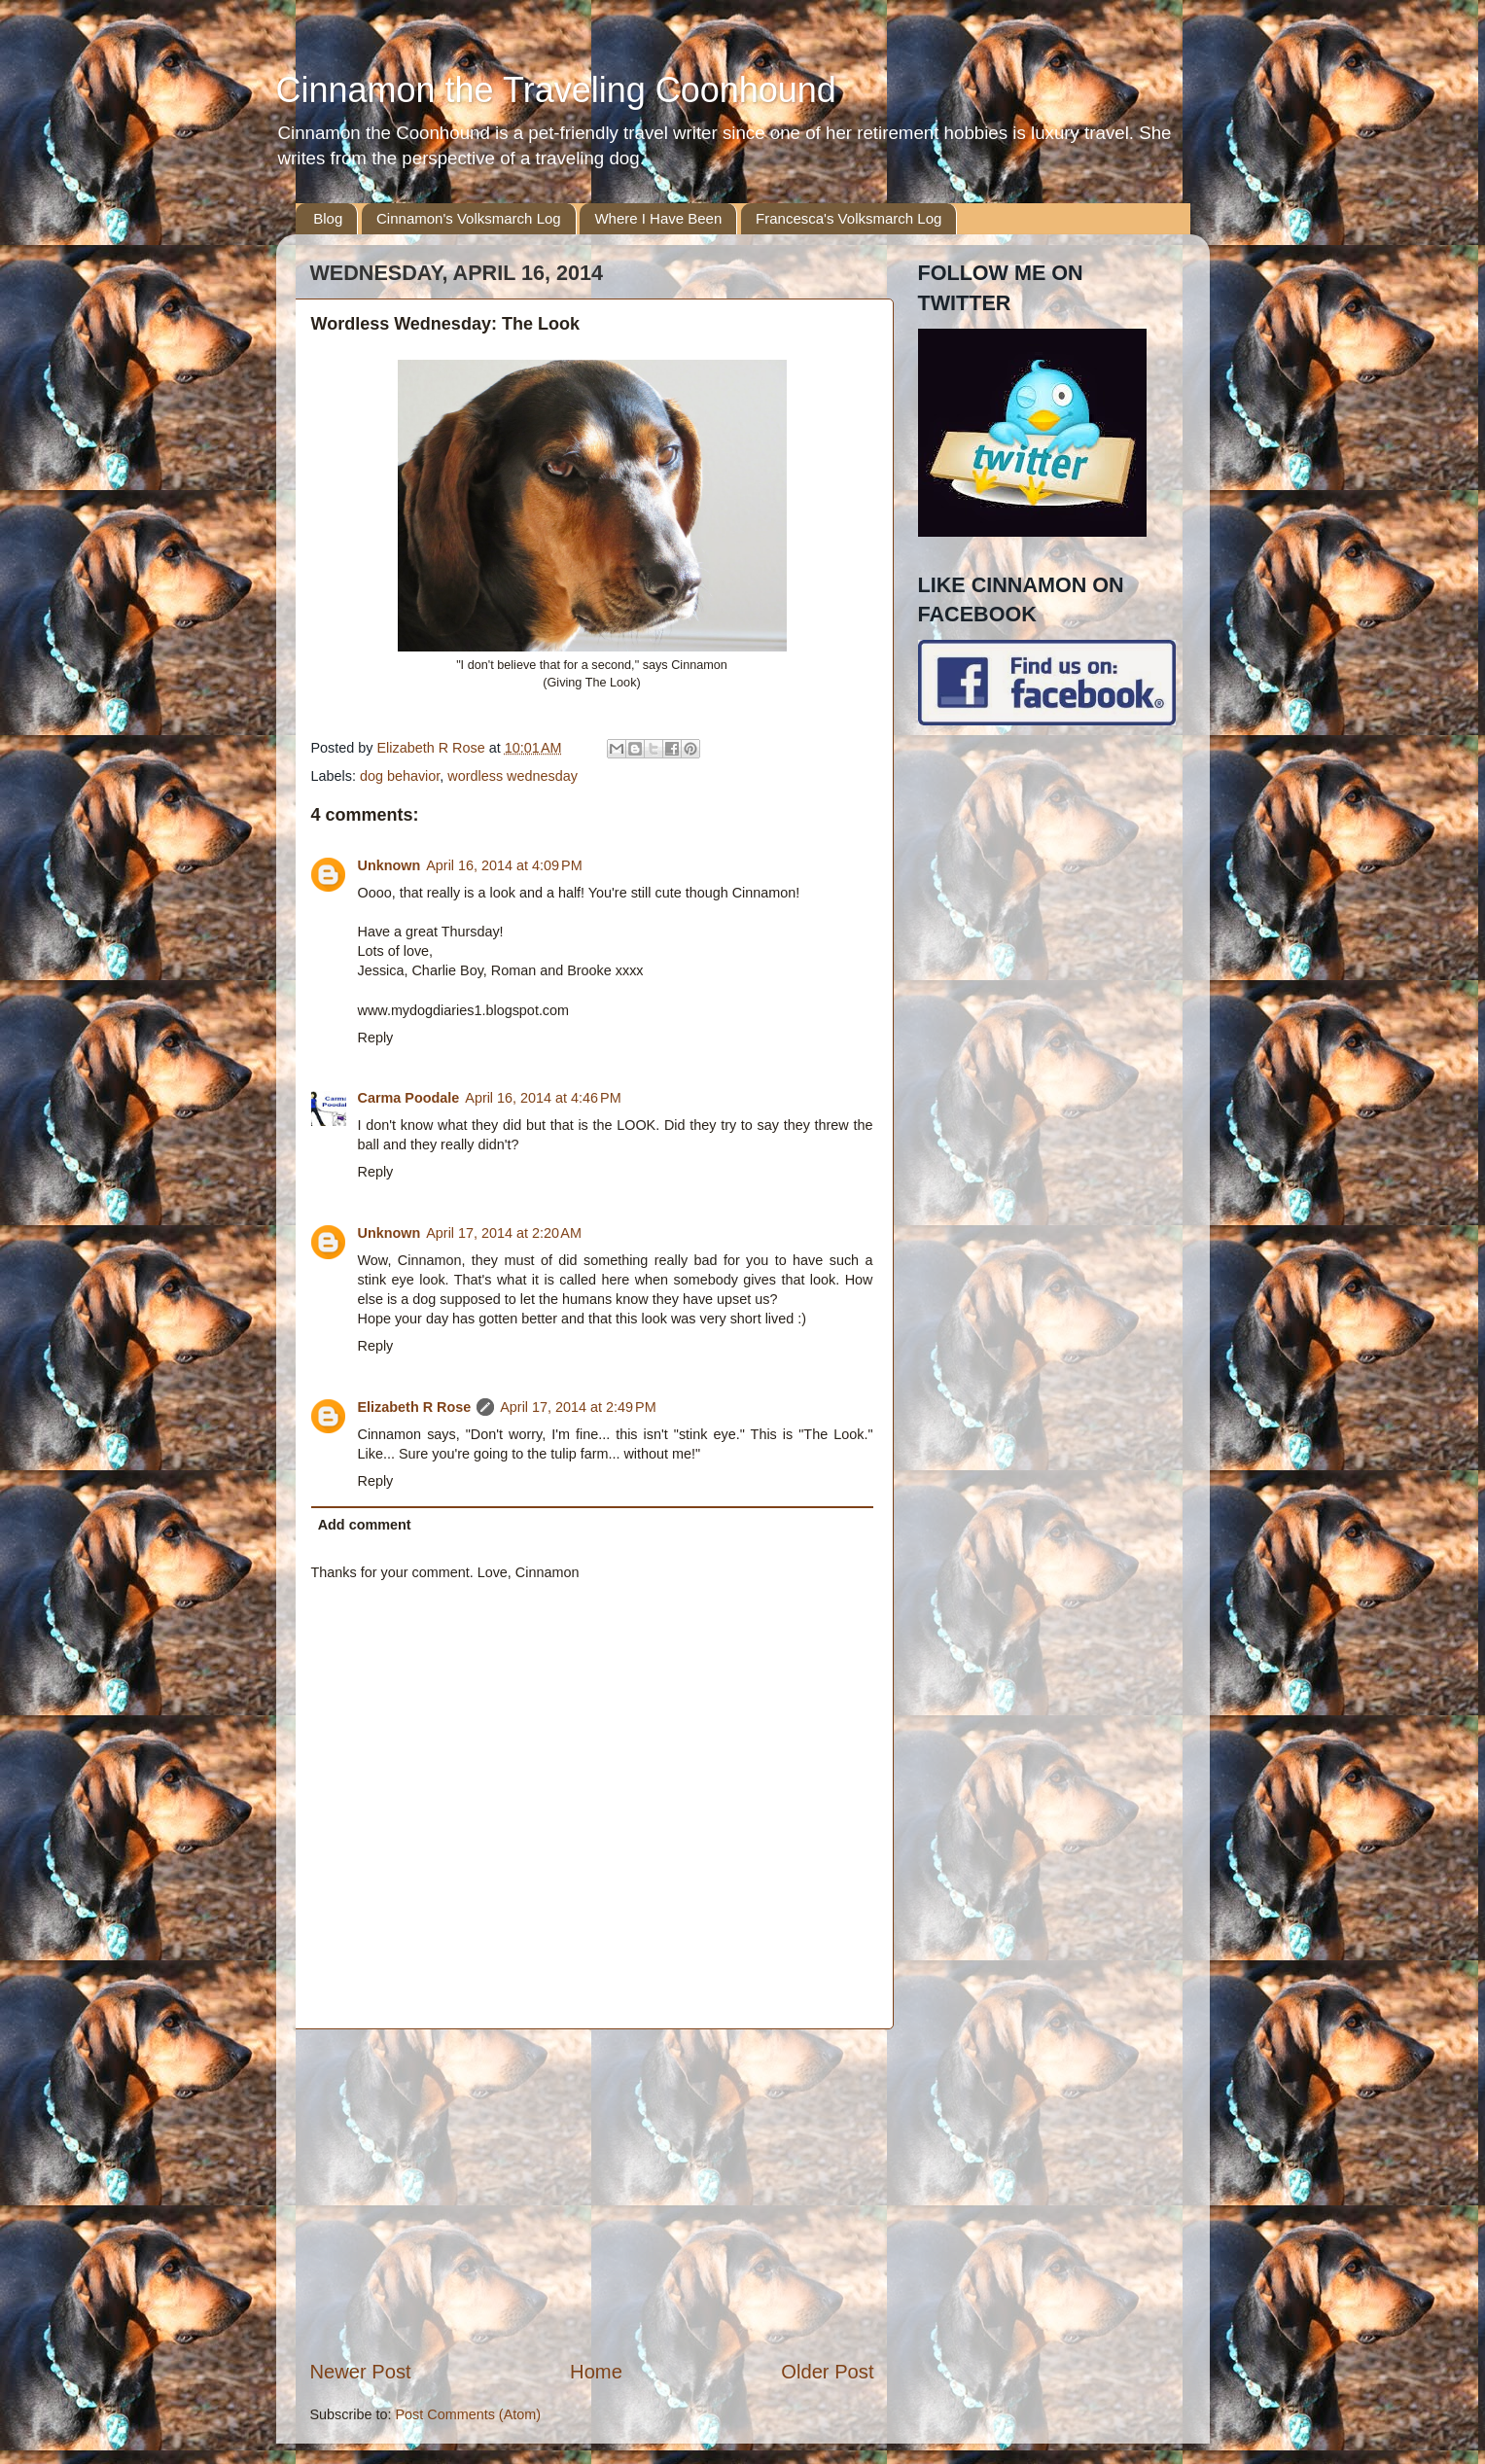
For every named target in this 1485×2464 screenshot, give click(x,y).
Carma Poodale (409, 1098)
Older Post (827, 2371)
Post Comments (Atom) (469, 2414)
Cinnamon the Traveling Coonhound (556, 90)
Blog (327, 218)
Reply (376, 1037)
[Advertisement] (592, 2194)
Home (596, 2371)
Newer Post (360, 2371)
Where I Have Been (658, 218)
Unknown (389, 865)
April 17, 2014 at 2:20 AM (504, 1233)
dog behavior (400, 776)
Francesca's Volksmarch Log (848, 218)
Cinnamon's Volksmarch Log (468, 218)
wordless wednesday (512, 776)
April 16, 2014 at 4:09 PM (504, 865)
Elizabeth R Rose (415, 1407)
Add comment (364, 1524)
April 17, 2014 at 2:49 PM (577, 1407)
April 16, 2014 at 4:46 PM (542, 1098)
